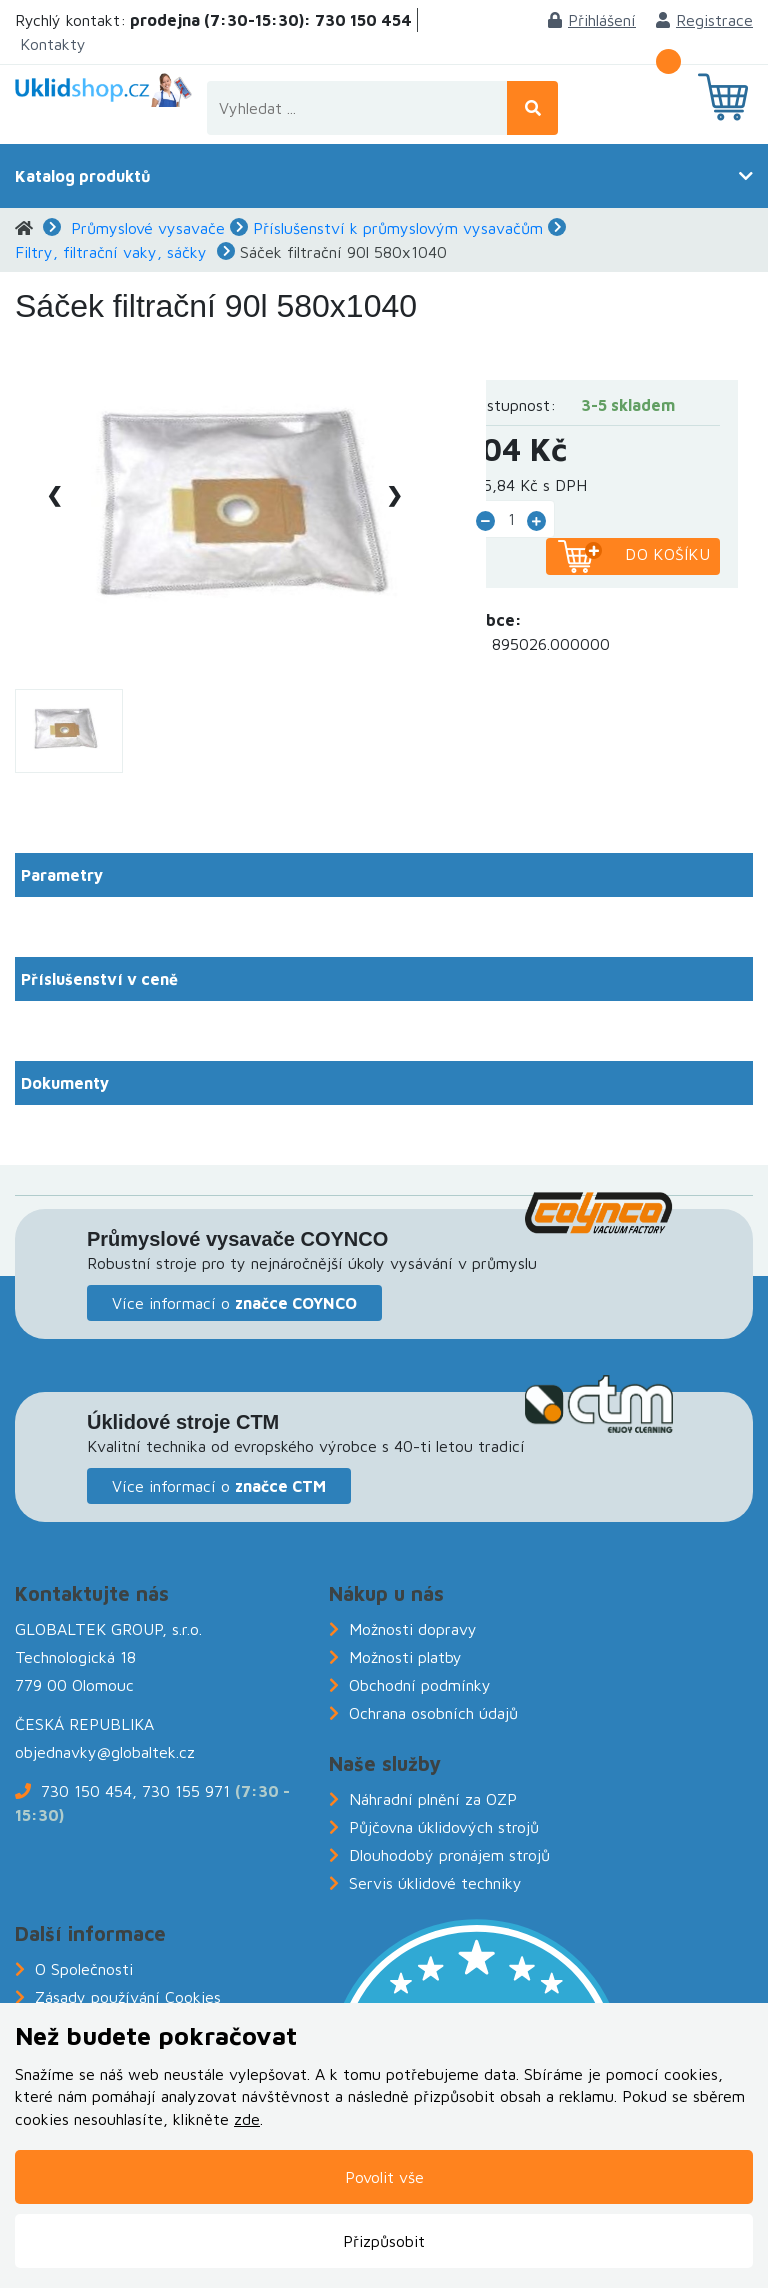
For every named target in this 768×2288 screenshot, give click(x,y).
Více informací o (234, 1303)
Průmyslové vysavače (148, 228)
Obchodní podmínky (420, 1685)
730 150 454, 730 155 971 (135, 1791)
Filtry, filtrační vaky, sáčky (111, 252)
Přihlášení (592, 20)
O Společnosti (84, 1969)
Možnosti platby (405, 1657)
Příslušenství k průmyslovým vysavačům (398, 228)
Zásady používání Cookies (128, 1997)
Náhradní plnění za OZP (433, 1799)
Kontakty (53, 44)
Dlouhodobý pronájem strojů (449, 1855)
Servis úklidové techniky (435, 1883)
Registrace (704, 20)
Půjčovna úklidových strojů (444, 1827)
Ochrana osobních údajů (433, 1713)
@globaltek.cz (146, 1752)
